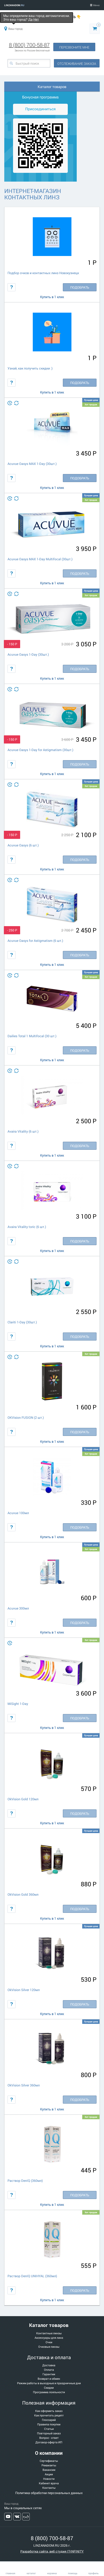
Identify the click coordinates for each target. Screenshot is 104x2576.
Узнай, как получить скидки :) (30, 368)
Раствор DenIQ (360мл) (25, 2180)
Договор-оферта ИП (48, 2442)
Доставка (48, 2365)
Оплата (49, 2369)
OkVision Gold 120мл (23, 1799)
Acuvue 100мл (18, 1513)
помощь (73, 2573)
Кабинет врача (49, 2483)
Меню (95, 5)
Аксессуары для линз (49, 2337)
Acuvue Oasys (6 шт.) (23, 845)
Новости (49, 2478)
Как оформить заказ (48, 2411)
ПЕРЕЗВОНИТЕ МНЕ (74, 47)
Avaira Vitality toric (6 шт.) (27, 1227)
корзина (52, 2573)
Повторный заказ (49, 2433)
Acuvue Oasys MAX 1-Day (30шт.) (32, 463)
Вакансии (49, 2469)
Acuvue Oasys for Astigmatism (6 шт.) (35, 940)
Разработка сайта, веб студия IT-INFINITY (52, 2551)
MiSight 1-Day (18, 1703)
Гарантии (49, 2374)
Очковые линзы (48, 2346)
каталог (31, 2573)
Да (30, 19)
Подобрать (79, 287)
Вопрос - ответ (49, 2437)
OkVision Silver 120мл (24, 1990)
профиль (93, 2573)
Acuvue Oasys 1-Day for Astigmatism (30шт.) (40, 750)
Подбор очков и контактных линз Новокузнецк (43, 273)
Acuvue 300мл (18, 1608)
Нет (36, 19)
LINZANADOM (14, 5)
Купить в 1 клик (52, 297)
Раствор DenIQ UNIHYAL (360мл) (32, 2276)
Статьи (49, 2428)
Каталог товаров (52, 86)
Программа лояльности (49, 2392)
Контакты (49, 2487)
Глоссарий (49, 2420)
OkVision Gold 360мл (23, 1894)
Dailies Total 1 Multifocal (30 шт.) (32, 1036)
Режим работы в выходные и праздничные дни (49, 2383)
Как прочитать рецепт (49, 2415)
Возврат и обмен (49, 2378)
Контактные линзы (49, 2333)
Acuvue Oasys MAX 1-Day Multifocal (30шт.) (40, 559)
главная (10, 2573)
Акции (49, 2474)
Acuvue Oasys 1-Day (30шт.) (28, 654)
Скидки (49, 2387)
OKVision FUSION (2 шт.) (26, 1417)
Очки (49, 2342)
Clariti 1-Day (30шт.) (22, 1322)
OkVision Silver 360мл (24, 2085)
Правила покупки (48, 2424)
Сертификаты (49, 2460)
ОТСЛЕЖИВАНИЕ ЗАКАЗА (76, 63)
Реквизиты (49, 2465)
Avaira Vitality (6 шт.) (23, 1131)
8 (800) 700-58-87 (29, 44)
